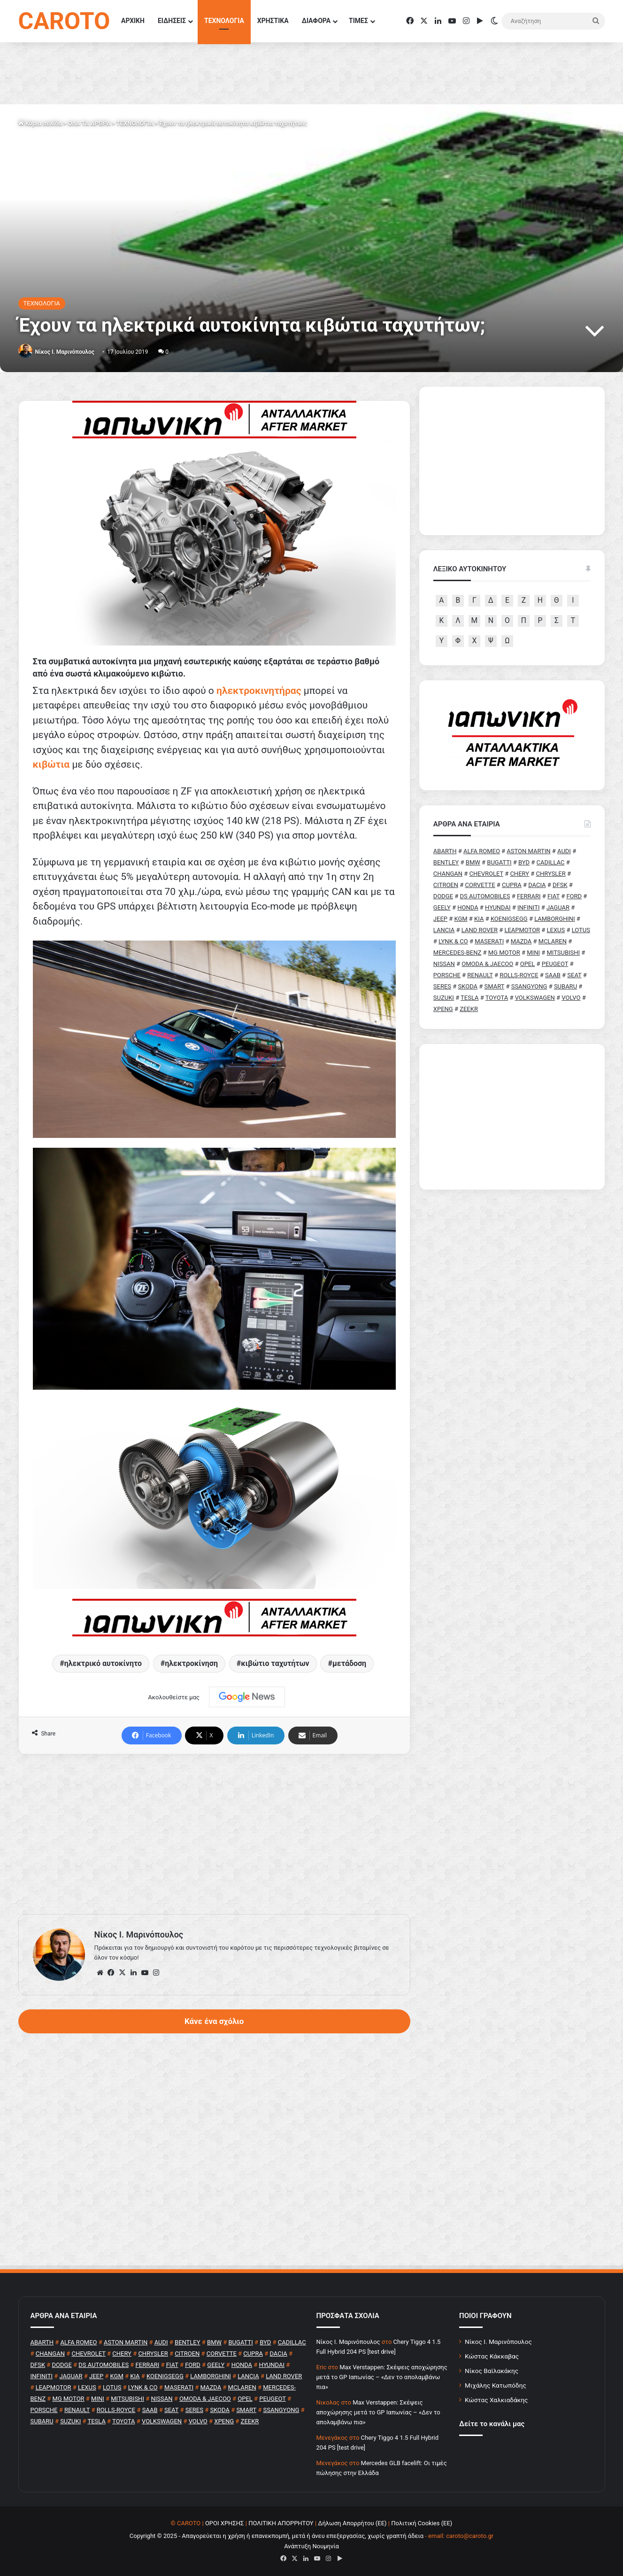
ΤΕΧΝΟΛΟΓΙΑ (224, 20)
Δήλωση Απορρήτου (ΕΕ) (352, 2523)
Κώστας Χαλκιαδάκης (496, 2400)
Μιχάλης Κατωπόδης (495, 2385)
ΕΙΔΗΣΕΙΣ (172, 20)
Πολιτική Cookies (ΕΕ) (421, 2523)
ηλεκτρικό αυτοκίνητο (103, 1663)
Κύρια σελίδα (40, 123)
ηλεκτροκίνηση (191, 1663)
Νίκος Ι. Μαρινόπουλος (498, 2341)
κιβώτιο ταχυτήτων (275, 1663)
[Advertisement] (214, 1834)
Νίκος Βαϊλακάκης (491, 2370)
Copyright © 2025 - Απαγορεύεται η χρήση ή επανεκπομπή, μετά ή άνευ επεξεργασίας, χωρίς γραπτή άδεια (276, 2535)
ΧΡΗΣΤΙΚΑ (273, 20)
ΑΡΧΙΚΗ (133, 20)
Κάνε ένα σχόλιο (214, 2021)
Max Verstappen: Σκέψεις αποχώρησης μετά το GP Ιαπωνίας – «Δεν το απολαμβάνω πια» (381, 2377)
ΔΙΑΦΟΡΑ (316, 20)
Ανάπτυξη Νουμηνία (311, 2546)
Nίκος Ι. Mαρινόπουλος (64, 352)
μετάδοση (349, 1663)
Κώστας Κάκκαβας (492, 2356)
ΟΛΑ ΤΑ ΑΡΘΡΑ (89, 123)
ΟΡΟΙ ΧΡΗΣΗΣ (224, 2523)
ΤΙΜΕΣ (358, 20)
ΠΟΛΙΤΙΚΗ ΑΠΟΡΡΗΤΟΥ (281, 2523)
